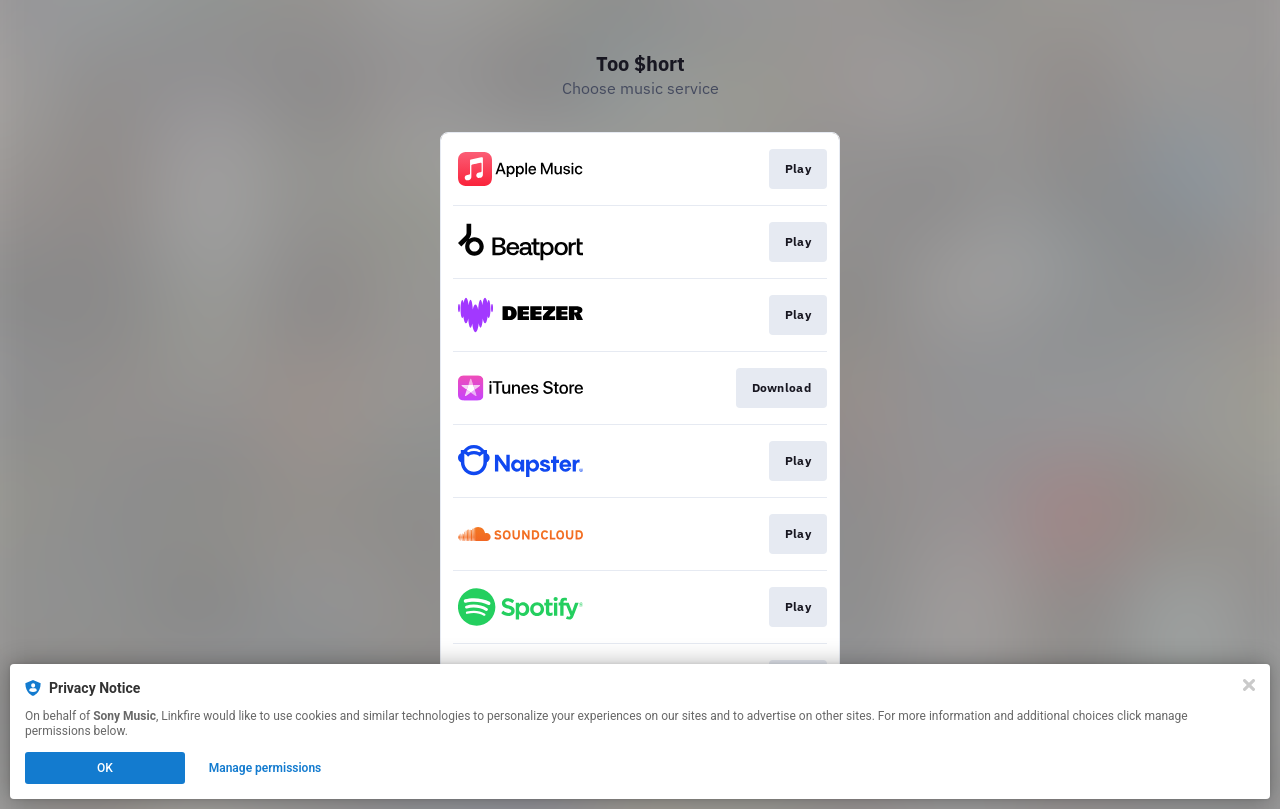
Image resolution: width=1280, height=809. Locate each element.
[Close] (1249, 685)
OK (105, 768)
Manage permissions (265, 768)
